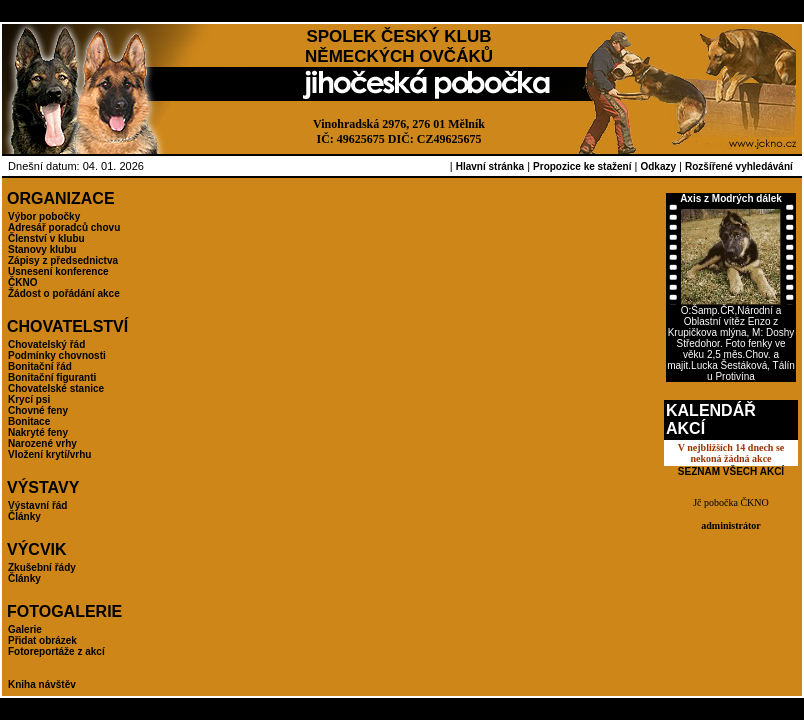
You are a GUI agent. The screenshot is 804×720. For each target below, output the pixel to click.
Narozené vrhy (42, 443)
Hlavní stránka (490, 166)
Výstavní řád (37, 505)
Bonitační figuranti (52, 377)
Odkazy (658, 166)
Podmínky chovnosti (57, 355)
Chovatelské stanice (56, 388)
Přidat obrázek (42, 640)
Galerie (25, 629)
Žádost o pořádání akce (64, 293)
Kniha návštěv (42, 684)
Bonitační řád (40, 366)
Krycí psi (29, 399)
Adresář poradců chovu (64, 227)
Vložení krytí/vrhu (49, 454)
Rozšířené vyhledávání (739, 166)
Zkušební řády (42, 567)
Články (24, 516)
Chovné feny (38, 410)
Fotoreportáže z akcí (56, 651)
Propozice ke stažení (582, 166)
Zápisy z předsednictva (63, 260)
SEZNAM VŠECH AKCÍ (731, 471)
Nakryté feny (38, 432)
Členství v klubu (46, 238)
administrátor (730, 525)
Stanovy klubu (42, 249)
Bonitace (29, 421)
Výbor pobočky (44, 216)
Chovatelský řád (46, 344)
